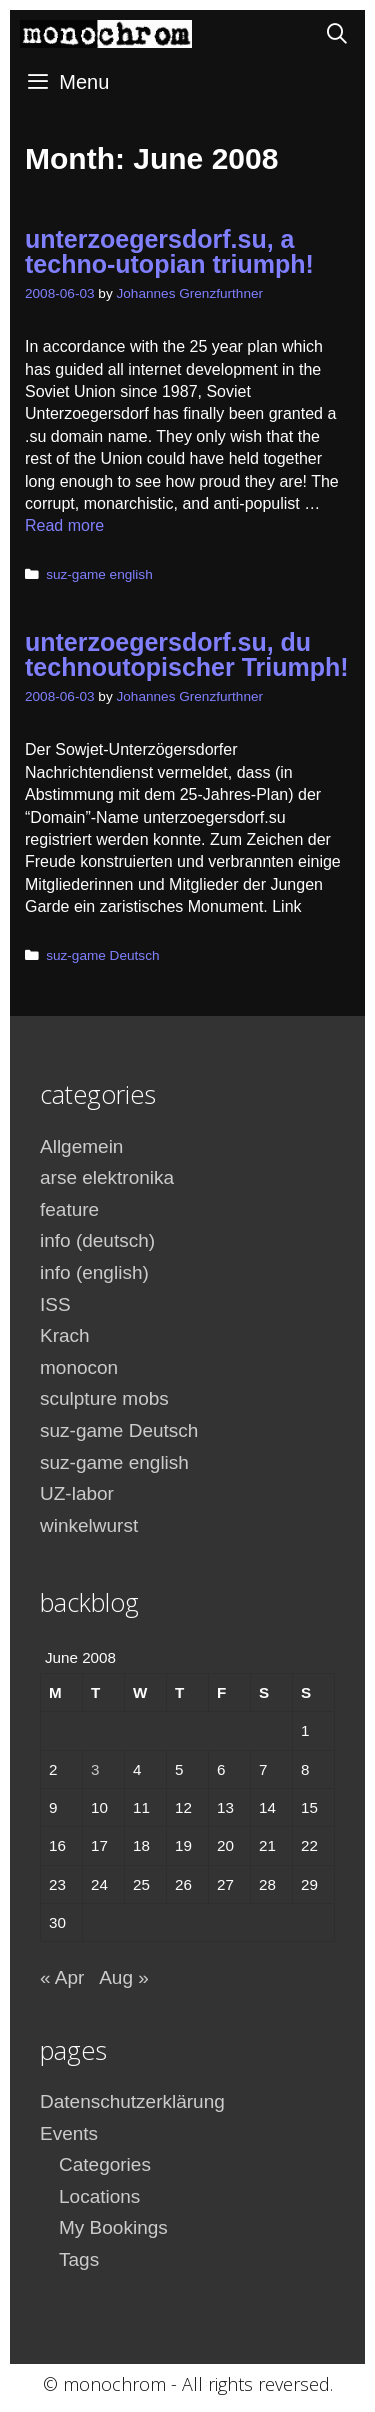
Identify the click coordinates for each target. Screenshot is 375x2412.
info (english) (94, 1272)
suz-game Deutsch (102, 955)
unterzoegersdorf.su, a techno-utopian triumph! (169, 251)
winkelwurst (89, 1525)
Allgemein (81, 1146)
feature (69, 1209)
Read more (64, 525)
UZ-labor (77, 1493)
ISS (55, 1304)
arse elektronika (107, 1177)
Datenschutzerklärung (132, 2101)
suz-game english (99, 574)
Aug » (124, 1977)
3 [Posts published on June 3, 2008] (95, 1769)
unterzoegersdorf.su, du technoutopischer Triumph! (187, 654)
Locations (99, 2196)
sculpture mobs (104, 1398)
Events (69, 2133)
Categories (105, 2164)
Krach (65, 1335)
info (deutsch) (97, 1240)
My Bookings (113, 2227)
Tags (79, 2259)
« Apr (62, 1977)
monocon (79, 1367)
